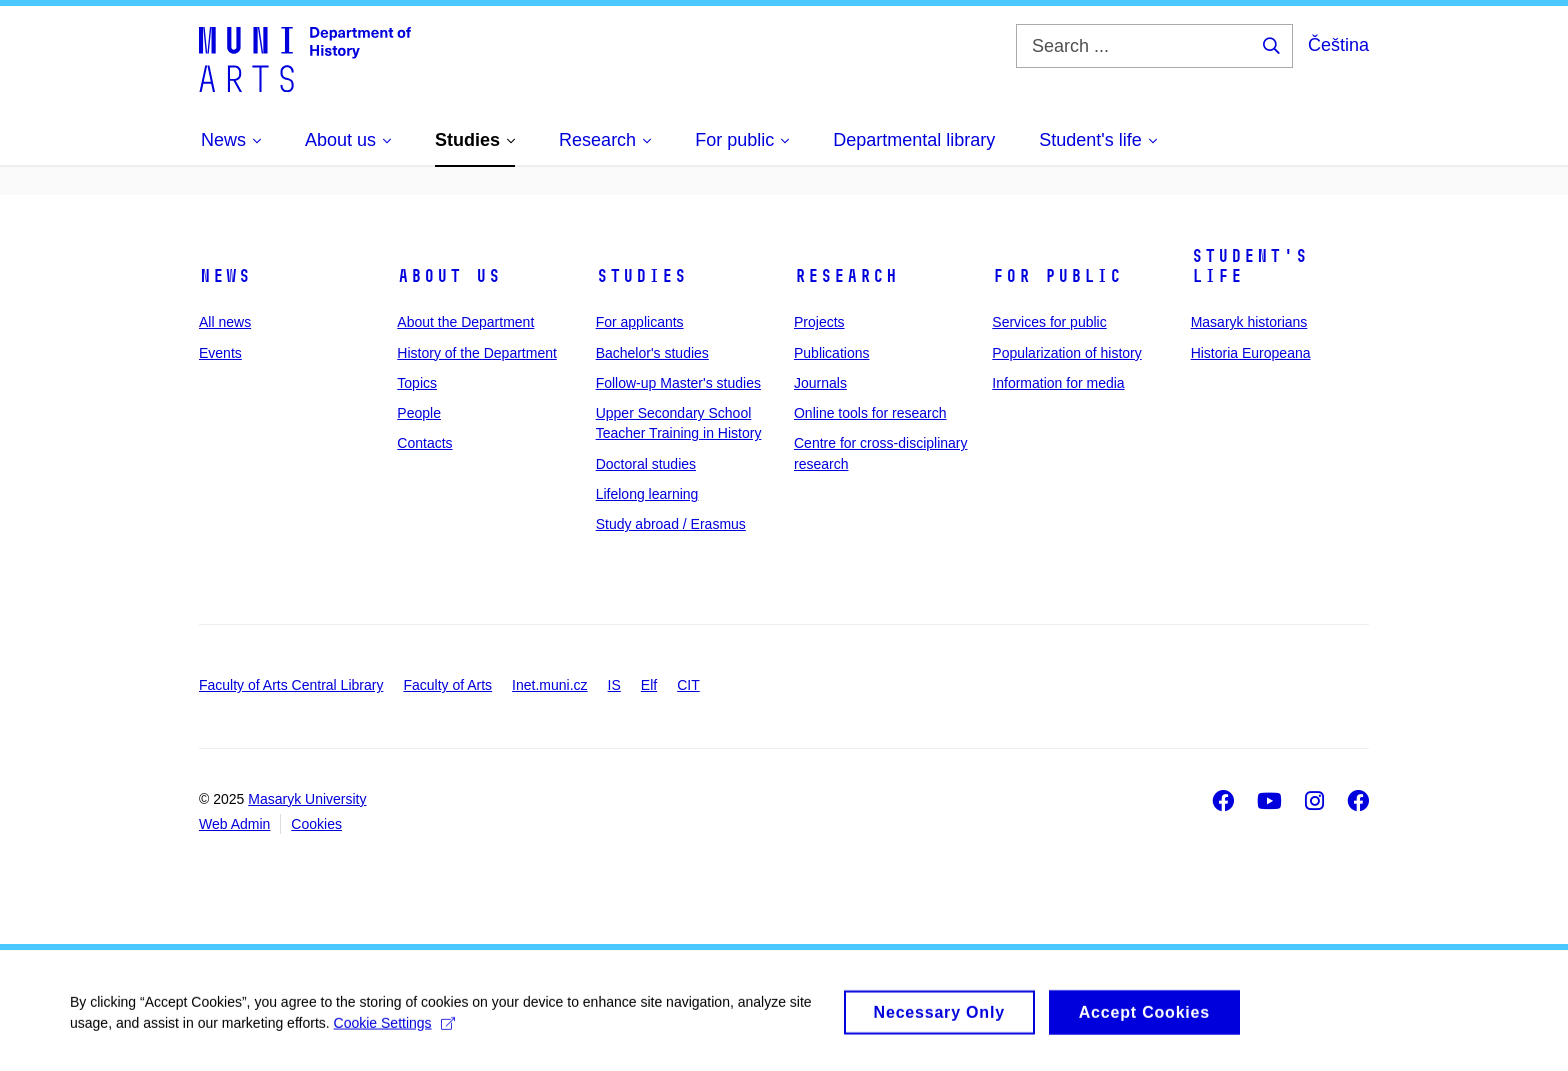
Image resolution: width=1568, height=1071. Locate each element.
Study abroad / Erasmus (671, 524)
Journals (820, 383)
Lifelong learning (647, 494)
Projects (819, 322)
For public (1057, 276)
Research (846, 276)
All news (225, 322)
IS (614, 685)
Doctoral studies (646, 464)
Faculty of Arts (447, 685)
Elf (649, 685)
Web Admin (234, 824)
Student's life (1249, 266)
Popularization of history (1066, 353)
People (419, 413)
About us (449, 276)
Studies (641, 276)
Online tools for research (870, 413)
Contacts (424, 443)
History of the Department (477, 353)
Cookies (316, 824)
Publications (832, 353)
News (225, 276)
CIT (688, 685)
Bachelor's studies (652, 353)
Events (220, 353)
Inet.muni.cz (549, 685)
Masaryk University (307, 799)
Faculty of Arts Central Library (291, 685)
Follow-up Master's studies (678, 383)
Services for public (1049, 322)
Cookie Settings (394, 1031)
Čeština (1338, 45)
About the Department (465, 322)
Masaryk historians (1249, 322)
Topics (417, 383)
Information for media (1058, 383)
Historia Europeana (1251, 353)
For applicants (640, 322)
